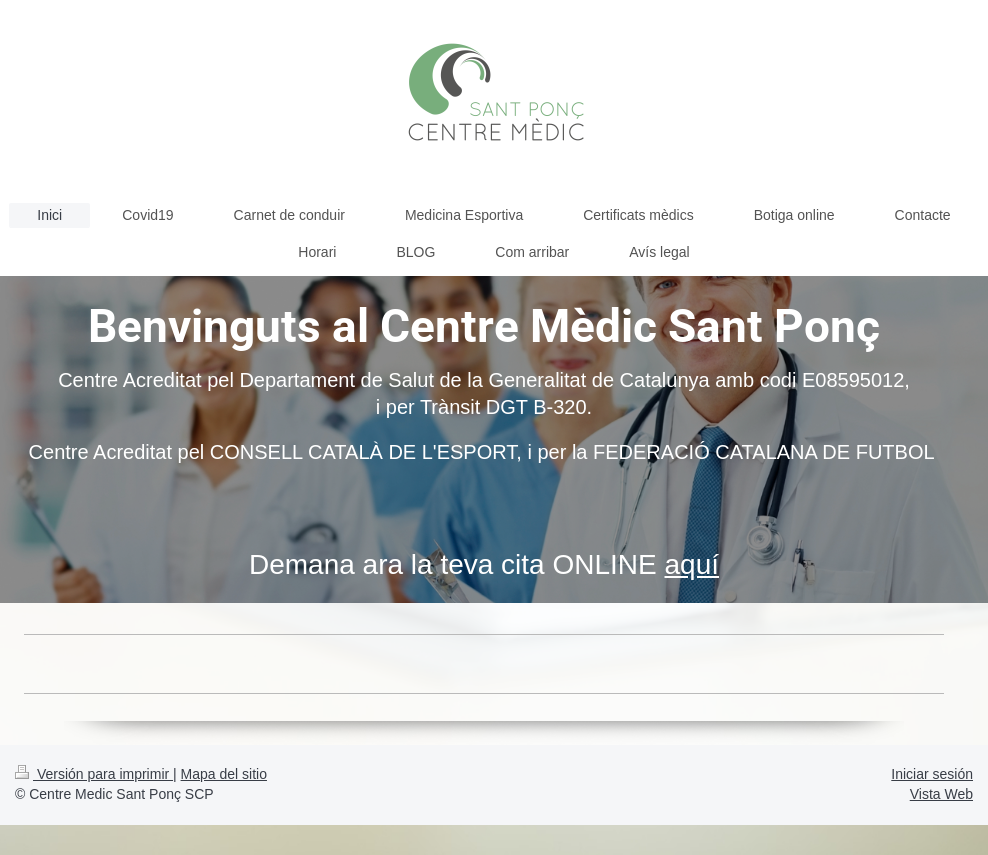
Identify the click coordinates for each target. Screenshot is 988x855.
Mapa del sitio (224, 774)
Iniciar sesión (932, 774)
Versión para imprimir (94, 774)
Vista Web (941, 794)
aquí (692, 564)
